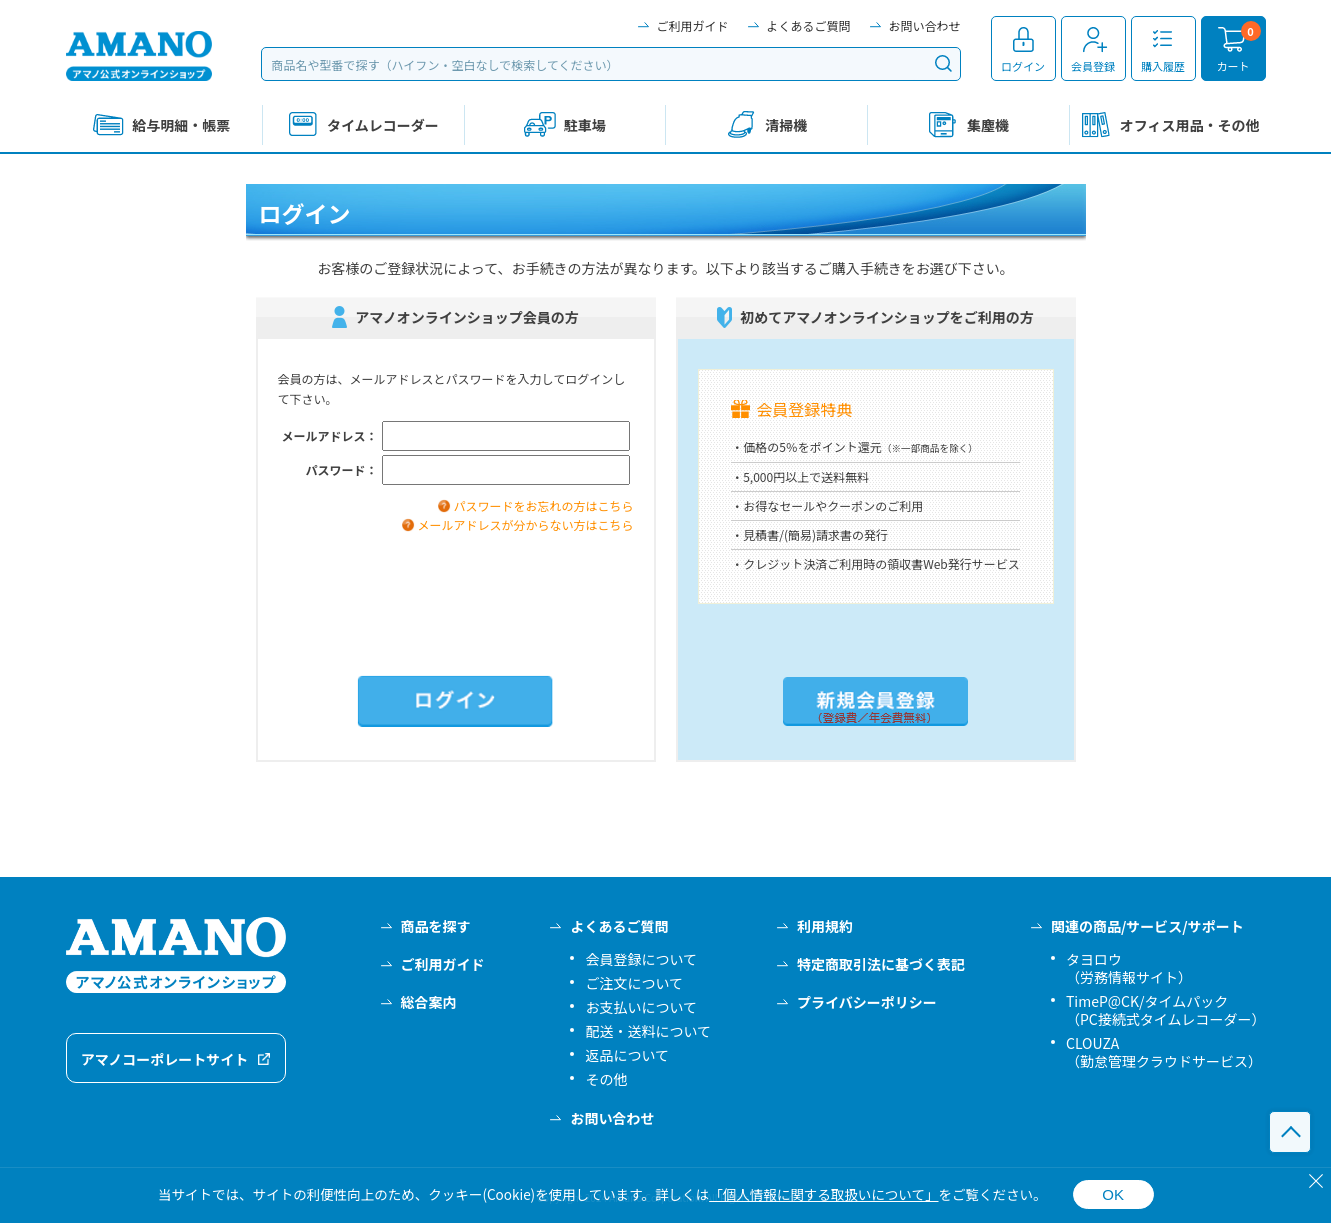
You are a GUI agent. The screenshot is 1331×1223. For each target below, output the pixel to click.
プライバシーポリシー (867, 1002)
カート (1233, 66)
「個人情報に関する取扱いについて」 (823, 1194)
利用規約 (825, 926)
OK (1113, 1194)
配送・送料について (648, 1031)
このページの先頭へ (1290, 1132)
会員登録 (1093, 66)
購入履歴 (1163, 66)
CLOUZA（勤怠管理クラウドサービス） (1164, 1052)
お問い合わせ (924, 25)
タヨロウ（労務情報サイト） (1129, 968)
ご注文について (634, 983)
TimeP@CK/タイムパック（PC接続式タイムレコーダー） (1166, 1010)
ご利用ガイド (692, 25)
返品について (627, 1055)
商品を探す (436, 926)
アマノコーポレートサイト (165, 1059)
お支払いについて (641, 1007)
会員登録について (641, 959)
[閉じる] (1316, 1181)
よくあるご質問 (808, 25)
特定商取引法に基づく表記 (881, 964)
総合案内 (429, 1002)
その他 (606, 1079)
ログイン (1023, 66)
